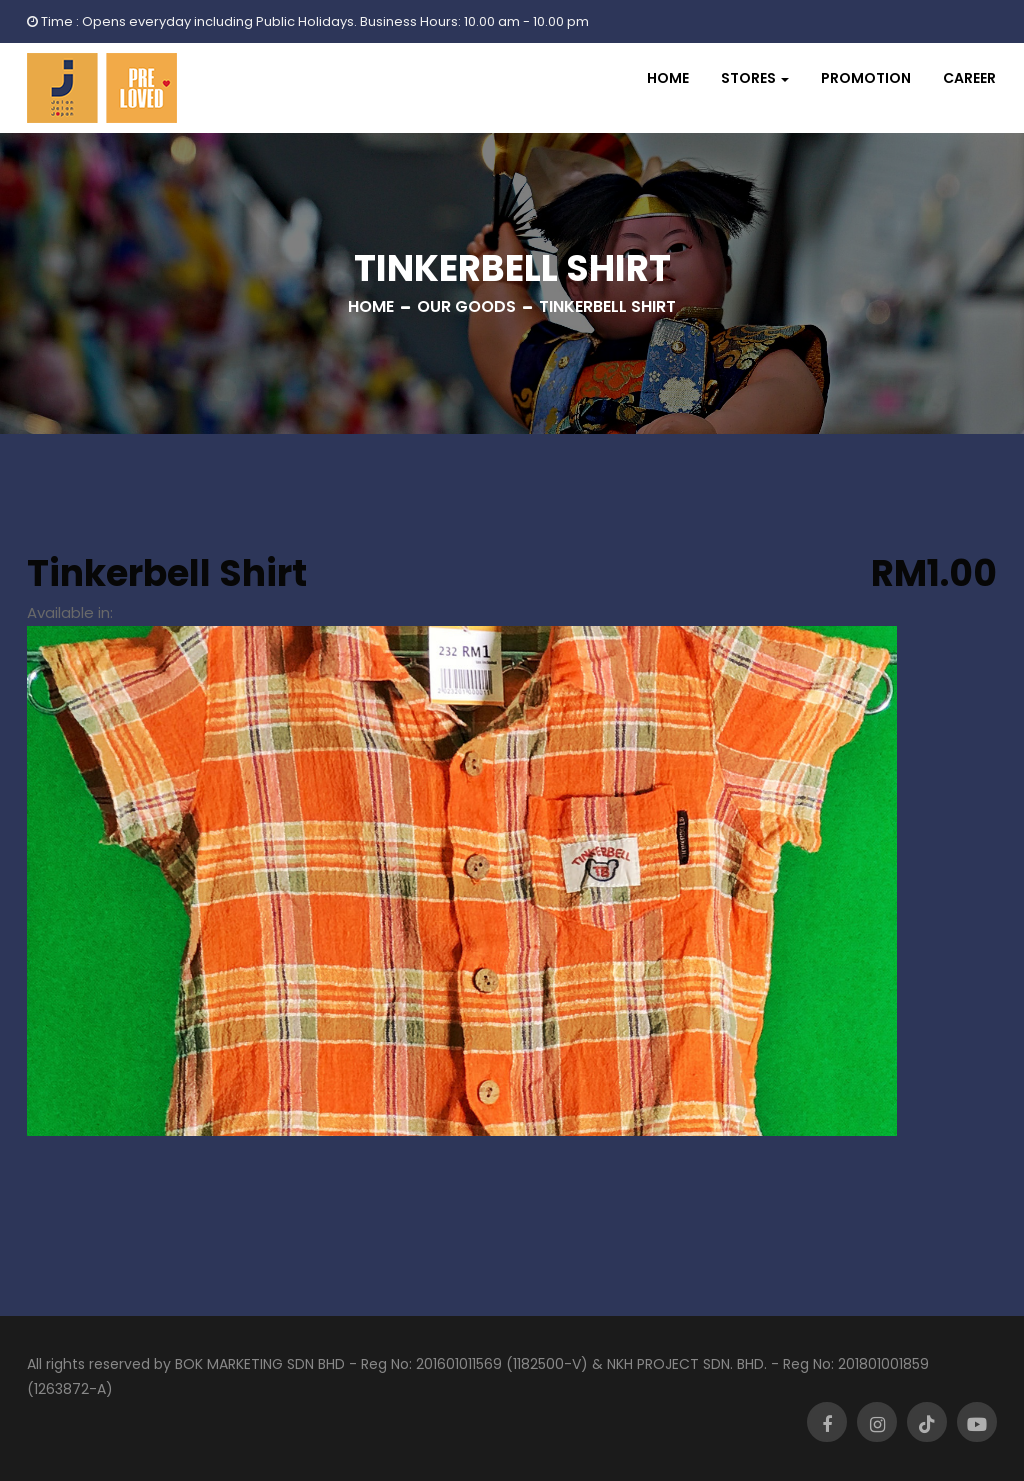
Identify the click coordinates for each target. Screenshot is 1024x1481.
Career (969, 78)
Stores (748, 78)
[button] (755, 78)
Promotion (866, 78)
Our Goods (466, 306)
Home (668, 78)
